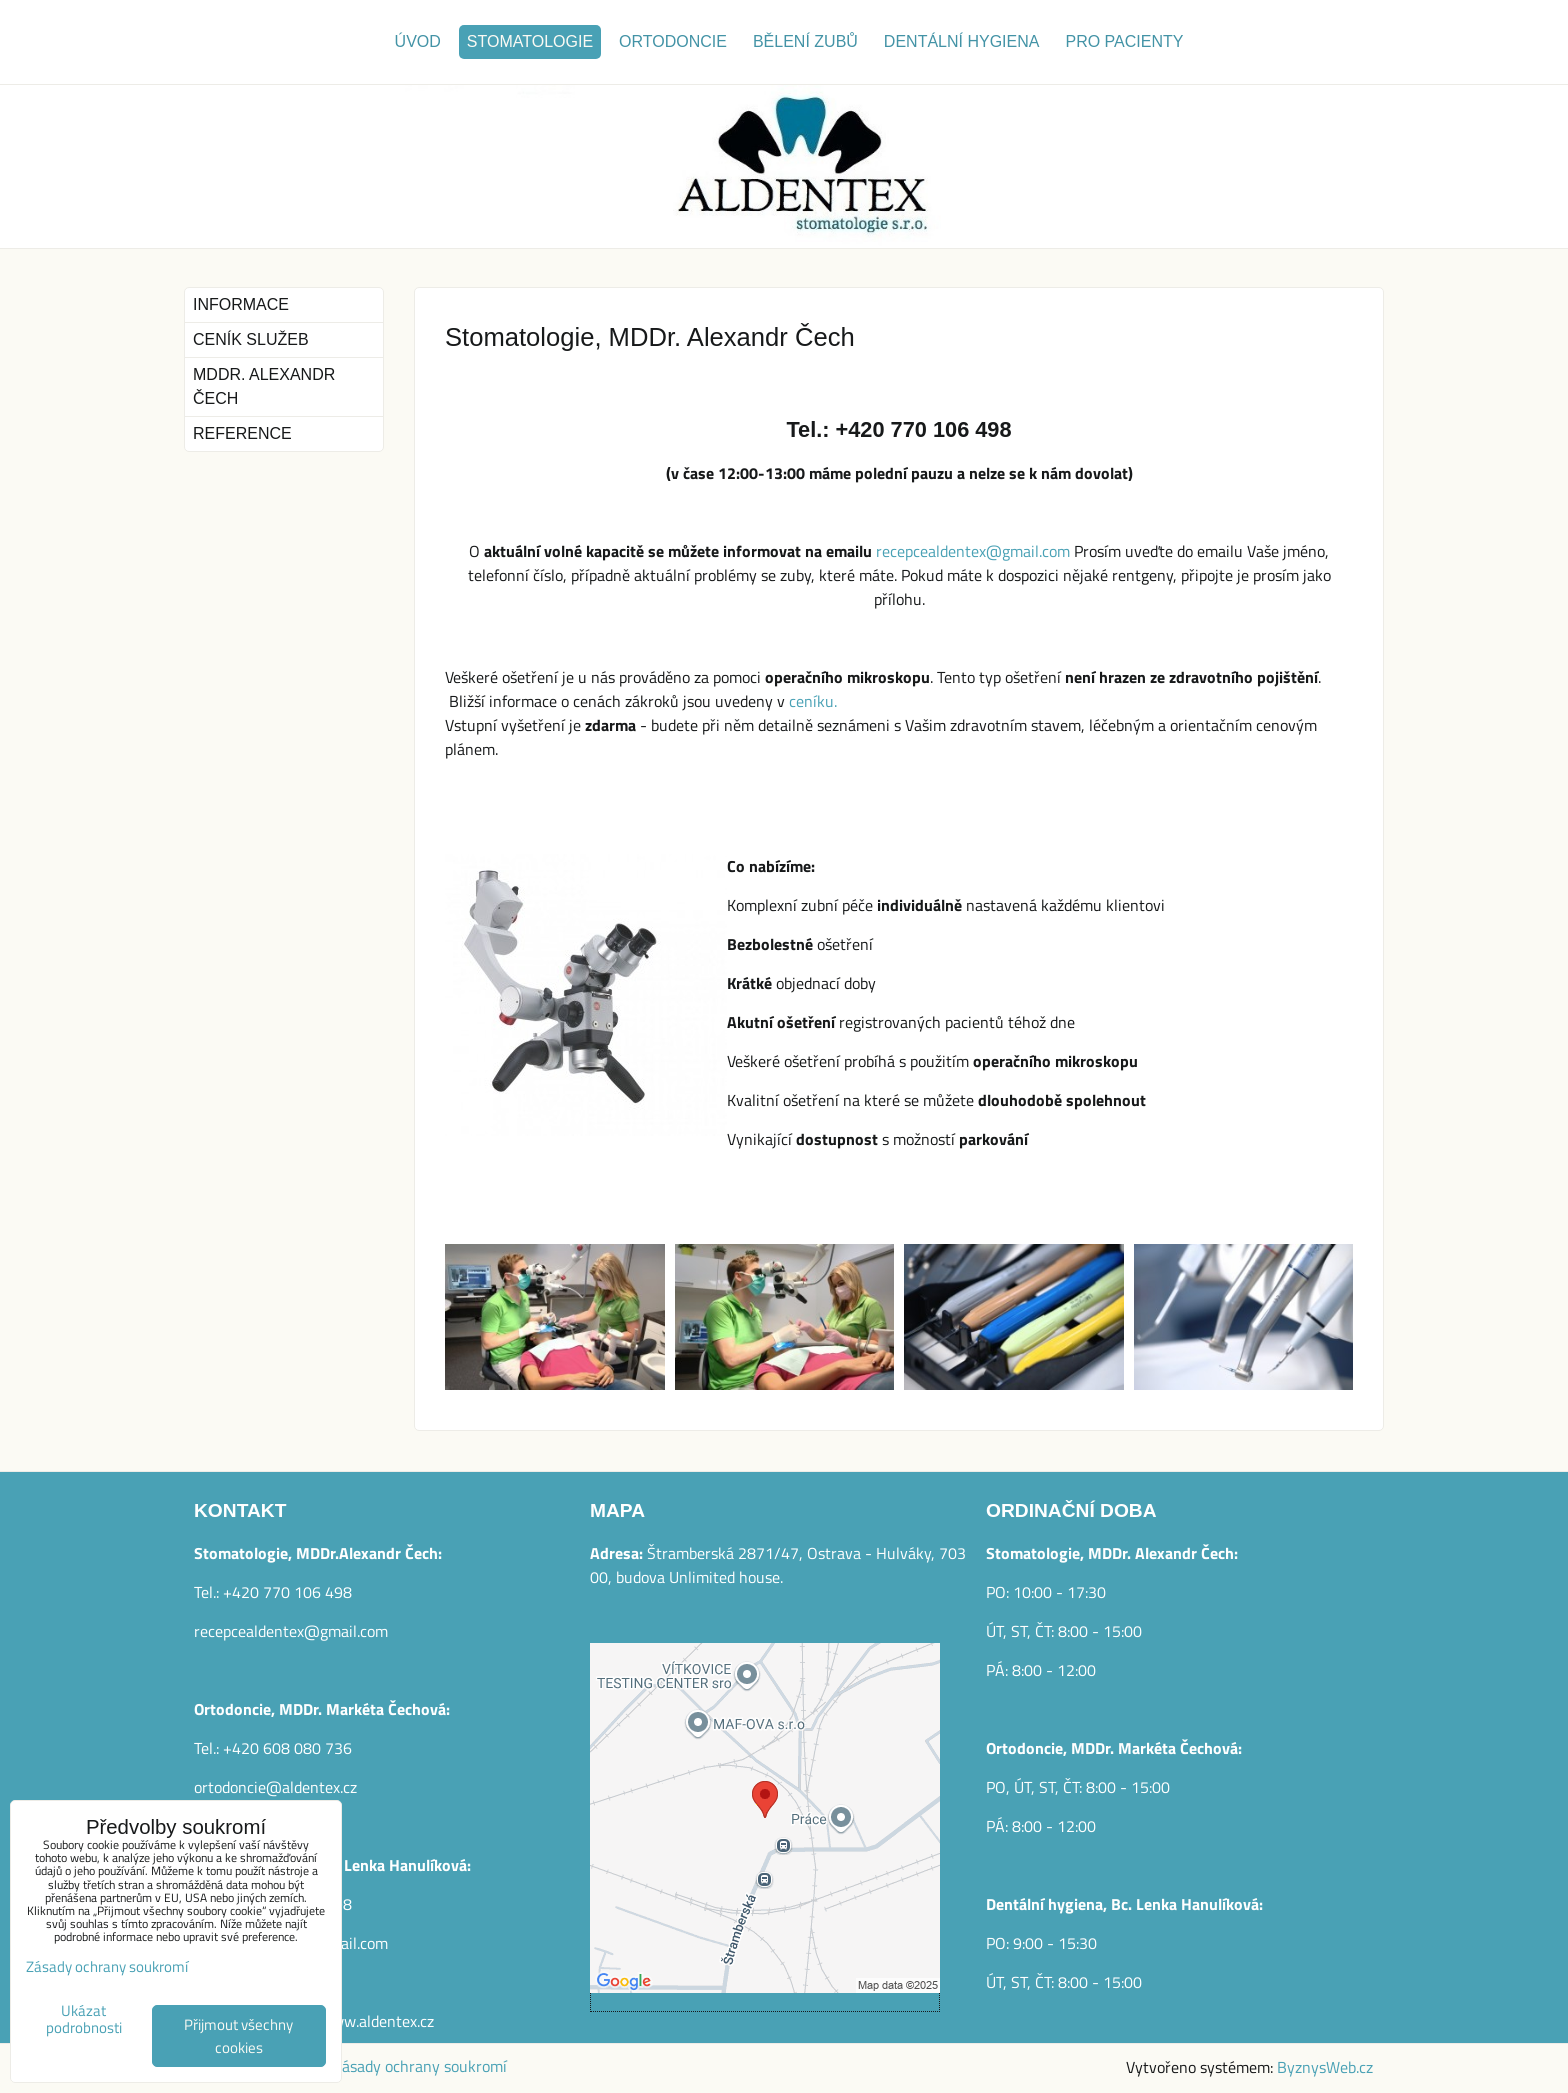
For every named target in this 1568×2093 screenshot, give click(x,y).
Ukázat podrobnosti (84, 2019)
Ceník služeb (251, 339)
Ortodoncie (673, 41)
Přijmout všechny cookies (238, 2036)
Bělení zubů (805, 41)
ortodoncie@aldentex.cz (275, 1787)
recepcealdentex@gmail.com (973, 551)
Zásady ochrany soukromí (420, 2066)
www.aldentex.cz (377, 2021)
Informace (241, 304)
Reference (242, 433)
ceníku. (813, 701)
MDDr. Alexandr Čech (264, 386)
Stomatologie (530, 41)
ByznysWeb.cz (1325, 2067)
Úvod (418, 41)
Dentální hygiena (962, 41)
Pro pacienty (1124, 41)
